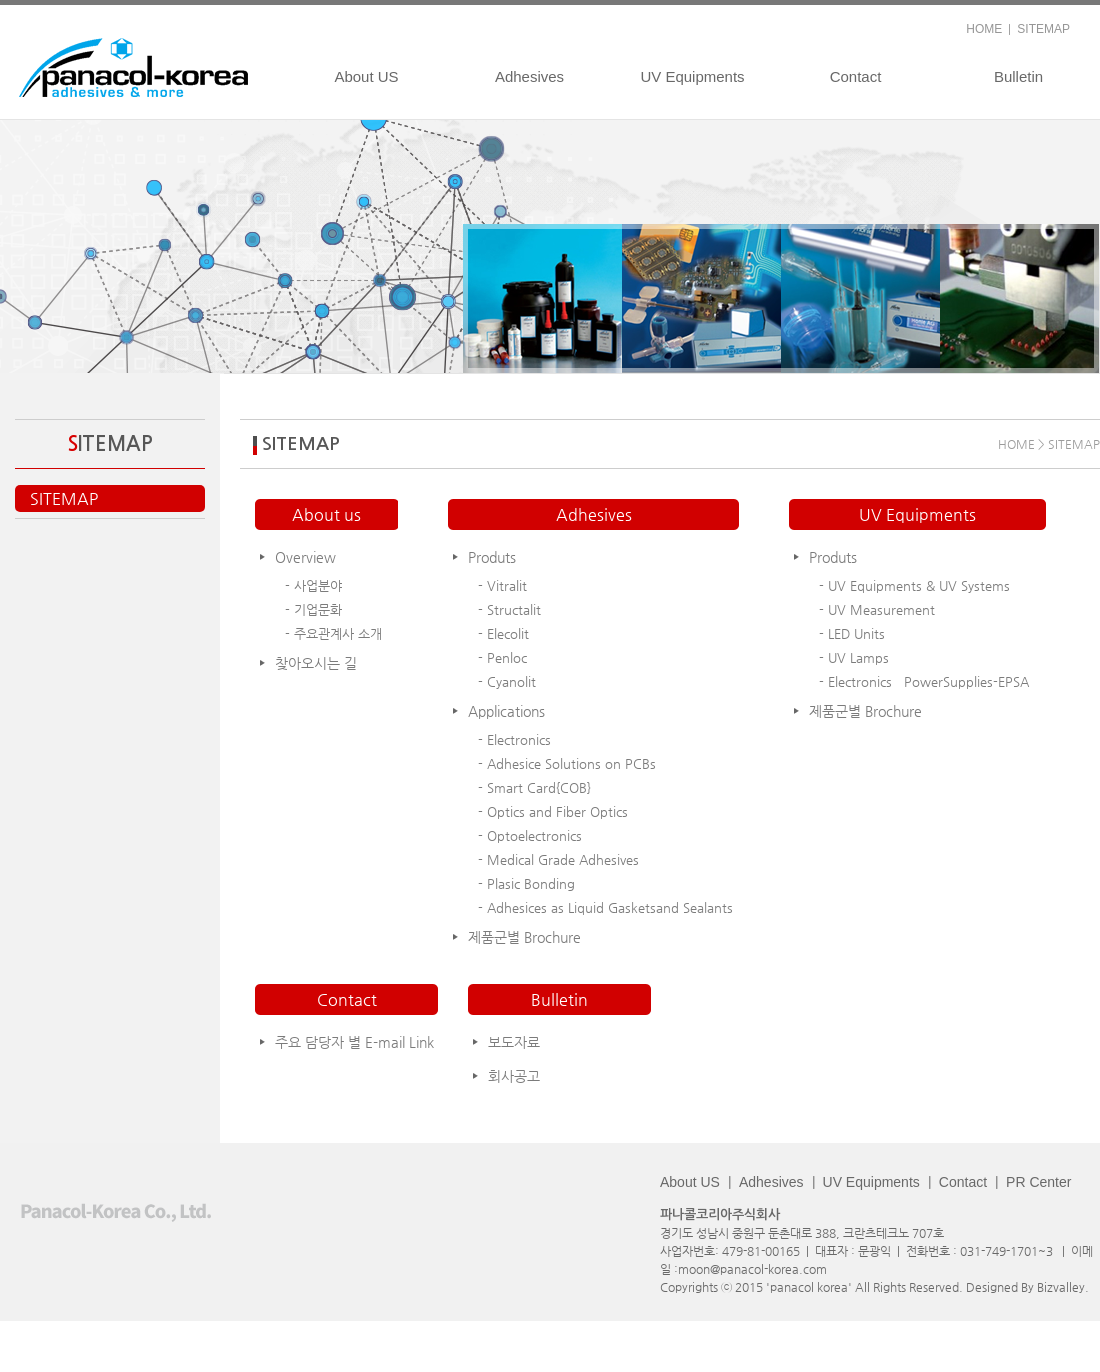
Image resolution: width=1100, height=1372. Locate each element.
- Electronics (514, 739)
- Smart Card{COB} (534, 787)
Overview (305, 557)
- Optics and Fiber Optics (553, 811)
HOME (984, 29)
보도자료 (514, 1042)
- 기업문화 (313, 609)
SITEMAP (1043, 29)
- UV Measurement (877, 609)
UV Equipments (692, 76)
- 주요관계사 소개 (333, 633)
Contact (856, 76)
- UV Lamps (854, 657)
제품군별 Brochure (524, 937)
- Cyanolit (507, 681)
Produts (492, 557)
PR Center (1038, 1182)
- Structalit (509, 609)
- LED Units (852, 633)
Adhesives (529, 76)
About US (366, 76)
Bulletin (1018, 76)
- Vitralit (502, 585)
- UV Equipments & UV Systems (914, 585)
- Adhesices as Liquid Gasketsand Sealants (605, 907)
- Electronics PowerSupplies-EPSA (924, 681)
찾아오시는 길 (316, 663)
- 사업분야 (313, 585)
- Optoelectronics (530, 835)
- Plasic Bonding (526, 883)
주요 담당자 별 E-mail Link (354, 1042)
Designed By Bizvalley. (1027, 1287)
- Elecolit (503, 633)
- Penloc (502, 657)
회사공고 (514, 1076)
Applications (506, 711)
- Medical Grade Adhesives (558, 859)
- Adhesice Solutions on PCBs (567, 763)
